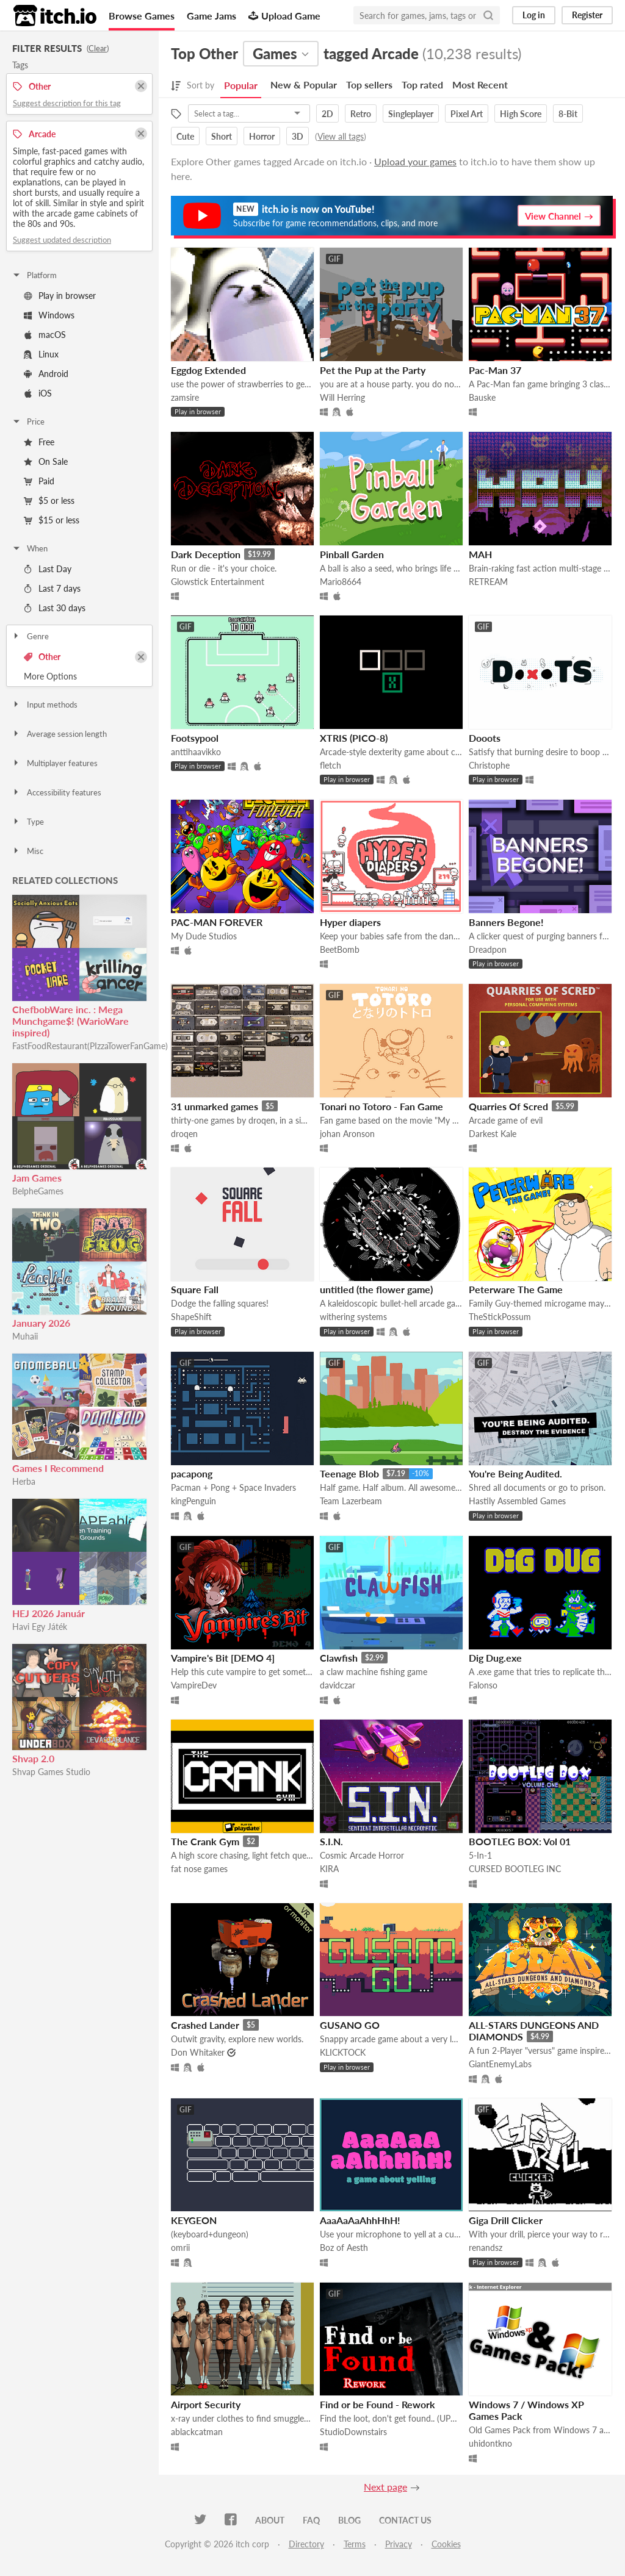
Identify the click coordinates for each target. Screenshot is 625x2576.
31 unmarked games (214, 1106)
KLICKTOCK (343, 2052)
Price (28, 421)
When (30, 548)
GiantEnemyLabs (500, 2064)
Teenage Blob (349, 1473)
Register (587, 15)
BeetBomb (339, 949)
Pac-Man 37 (495, 370)
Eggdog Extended (208, 370)
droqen (184, 1133)
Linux (41, 354)
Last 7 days (52, 588)
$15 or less (51, 520)
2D (327, 114)
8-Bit (567, 114)
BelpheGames (37, 1191)
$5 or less (49, 500)
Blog (349, 2520)
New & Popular (303, 84)
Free (39, 442)
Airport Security (205, 2404)
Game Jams (211, 15)
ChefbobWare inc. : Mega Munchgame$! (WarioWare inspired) (70, 1020)
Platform (34, 275)
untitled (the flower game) (376, 1289)
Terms (355, 2544)
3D (297, 136)
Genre (30, 636)
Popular (241, 85)
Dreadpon (488, 949)
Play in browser (60, 295)
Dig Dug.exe (495, 1657)
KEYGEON (194, 2220)
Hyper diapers (350, 922)
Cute (185, 136)
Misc (27, 851)
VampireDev (194, 1685)
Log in (533, 15)
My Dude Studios (204, 936)
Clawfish (339, 1657)
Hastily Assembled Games (517, 1501)
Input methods (45, 704)
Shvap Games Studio (51, 1772)
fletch (330, 765)
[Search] (488, 15)
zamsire (185, 397)
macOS (45, 334)
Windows (49, 315)
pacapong (191, 1473)
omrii (180, 2247)
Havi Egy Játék (39, 1626)
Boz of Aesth (344, 2247)
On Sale (46, 461)
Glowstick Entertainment (217, 581)
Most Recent (480, 84)
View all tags (340, 136)
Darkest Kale (492, 1133)
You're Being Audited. (515, 1473)
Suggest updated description (62, 240)
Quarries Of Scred (508, 1106)
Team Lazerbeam (351, 1501)
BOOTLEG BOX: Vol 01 (520, 1841)
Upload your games (415, 161)
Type (28, 822)
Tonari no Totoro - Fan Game (381, 1106)
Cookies (446, 2544)
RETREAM (488, 581)
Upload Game (284, 15)
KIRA (329, 1869)
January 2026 (41, 1323)
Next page (385, 2486)
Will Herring (342, 397)
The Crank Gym (205, 1841)
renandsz (485, 2247)
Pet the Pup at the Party (372, 370)
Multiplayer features (55, 763)
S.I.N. (331, 1841)
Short (221, 136)
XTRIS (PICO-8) (354, 738)
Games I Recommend (58, 1468)
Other (42, 656)
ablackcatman (197, 2432)
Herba (23, 1481)
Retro (360, 114)
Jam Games (37, 1177)
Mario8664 (340, 581)
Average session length (59, 734)
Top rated (422, 84)
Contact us (405, 2520)
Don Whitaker (198, 2052)
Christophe (489, 765)
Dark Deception (205, 554)
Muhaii (25, 1336)
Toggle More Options (79, 676)
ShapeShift (191, 1316)
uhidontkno (490, 2443)
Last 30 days (54, 608)
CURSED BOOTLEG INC (515, 1869)
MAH (480, 554)
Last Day (47, 569)
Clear (98, 48)
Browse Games (142, 15)
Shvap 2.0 (33, 1758)
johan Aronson (347, 1133)
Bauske (482, 397)
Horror (262, 136)
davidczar (337, 1685)
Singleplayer (410, 114)
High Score (520, 114)
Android (46, 373)
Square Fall (195, 1289)
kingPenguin (193, 1501)
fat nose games (199, 1869)
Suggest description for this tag (67, 103)
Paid (39, 481)
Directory (306, 2544)
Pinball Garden (352, 554)
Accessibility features (56, 792)
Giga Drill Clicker (506, 2220)
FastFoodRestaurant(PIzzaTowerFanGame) (90, 1046)
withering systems (353, 1316)
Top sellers (369, 84)
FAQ (311, 2520)
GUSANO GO (350, 2025)
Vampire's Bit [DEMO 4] (223, 1657)
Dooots (484, 738)
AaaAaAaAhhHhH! (360, 2220)
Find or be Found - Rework (377, 2404)
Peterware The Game (516, 1289)
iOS (38, 393)
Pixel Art (466, 114)
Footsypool (195, 738)
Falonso (483, 1685)
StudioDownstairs (353, 2432)
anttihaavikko (196, 752)
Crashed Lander (205, 2025)
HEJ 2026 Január (48, 1613)
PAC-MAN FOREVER (216, 922)
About (269, 2520)
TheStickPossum (500, 1316)
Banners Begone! (506, 922)
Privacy (398, 2544)
